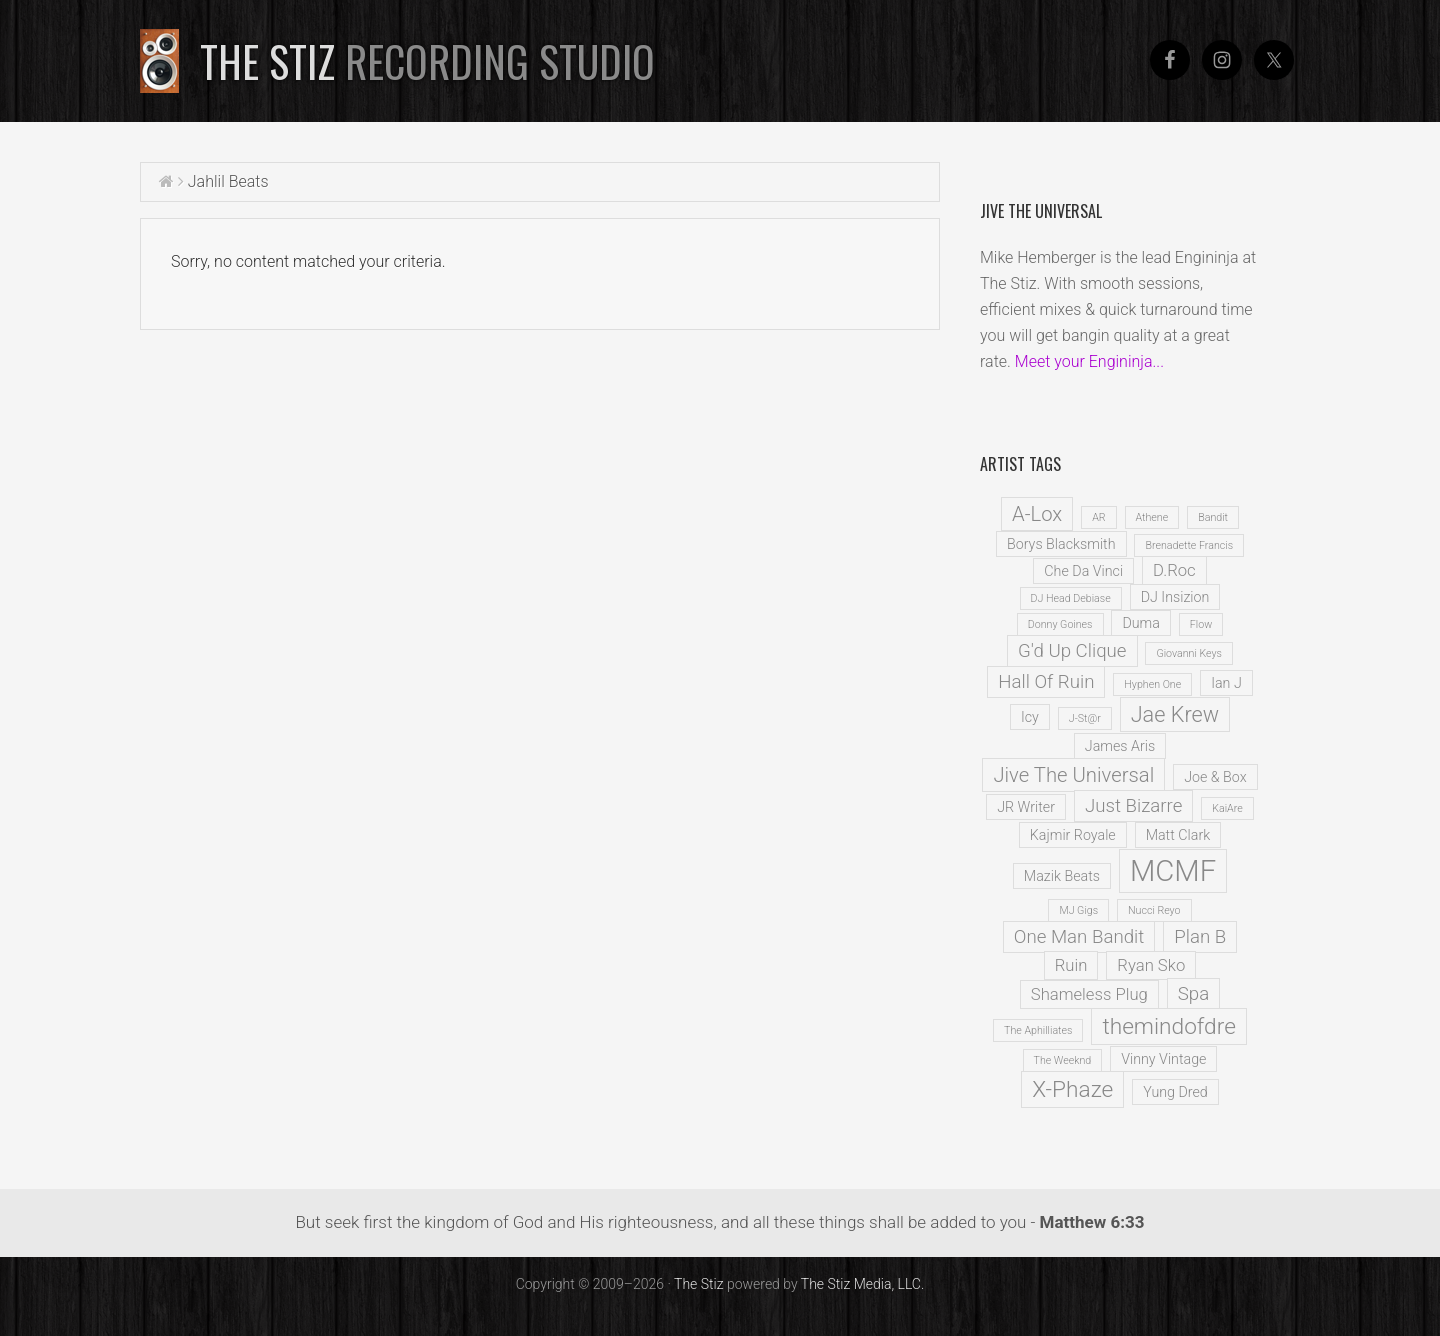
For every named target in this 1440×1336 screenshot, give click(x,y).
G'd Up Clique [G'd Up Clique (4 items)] (1072, 651)
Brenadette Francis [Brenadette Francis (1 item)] (1189, 545)
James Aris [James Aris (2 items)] (1120, 746)
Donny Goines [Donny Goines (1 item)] (1060, 624)
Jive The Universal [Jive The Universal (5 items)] (1073, 775)
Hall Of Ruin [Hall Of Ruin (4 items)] (1046, 682)
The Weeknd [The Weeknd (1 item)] (1063, 1060)
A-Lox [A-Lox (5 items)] (1037, 514)
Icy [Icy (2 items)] (1030, 717)
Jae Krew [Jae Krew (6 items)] (1175, 714)
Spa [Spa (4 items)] (1193, 994)
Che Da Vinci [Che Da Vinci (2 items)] (1083, 571)
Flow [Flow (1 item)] (1201, 624)
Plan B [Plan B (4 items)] (1200, 937)
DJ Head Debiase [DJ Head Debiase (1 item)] (1071, 598)
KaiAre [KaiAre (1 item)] (1227, 808)
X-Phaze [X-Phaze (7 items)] (1072, 1089)
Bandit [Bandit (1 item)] (1213, 517)
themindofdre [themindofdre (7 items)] (1169, 1026)
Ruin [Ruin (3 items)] (1071, 965)
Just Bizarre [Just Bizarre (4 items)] (1133, 806)
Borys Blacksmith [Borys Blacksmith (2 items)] (1061, 544)
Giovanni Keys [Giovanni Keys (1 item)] (1189, 653)
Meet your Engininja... (1089, 361)
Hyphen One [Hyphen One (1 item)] (1152, 684)
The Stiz (427, 61)
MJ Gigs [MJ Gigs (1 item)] (1078, 910)
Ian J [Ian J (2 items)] (1226, 683)
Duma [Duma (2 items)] (1140, 623)
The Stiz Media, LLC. (863, 1284)
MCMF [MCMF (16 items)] (1173, 871)
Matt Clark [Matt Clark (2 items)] (1178, 835)
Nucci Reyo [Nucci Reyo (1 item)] (1154, 910)
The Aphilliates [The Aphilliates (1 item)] (1038, 1030)
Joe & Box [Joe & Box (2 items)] (1215, 777)
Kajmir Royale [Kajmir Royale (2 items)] (1073, 835)
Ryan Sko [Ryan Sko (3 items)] (1151, 965)
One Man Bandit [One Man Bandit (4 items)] (1079, 937)
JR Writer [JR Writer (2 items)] (1026, 807)
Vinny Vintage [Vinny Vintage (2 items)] (1163, 1059)
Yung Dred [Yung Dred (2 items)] (1175, 1092)
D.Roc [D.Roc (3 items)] (1174, 570)
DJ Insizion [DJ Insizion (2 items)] (1175, 597)
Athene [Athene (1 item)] (1152, 517)
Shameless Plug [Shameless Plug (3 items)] (1089, 994)
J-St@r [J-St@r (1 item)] (1085, 718)
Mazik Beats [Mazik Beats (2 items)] (1062, 876)
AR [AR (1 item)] (1098, 517)
